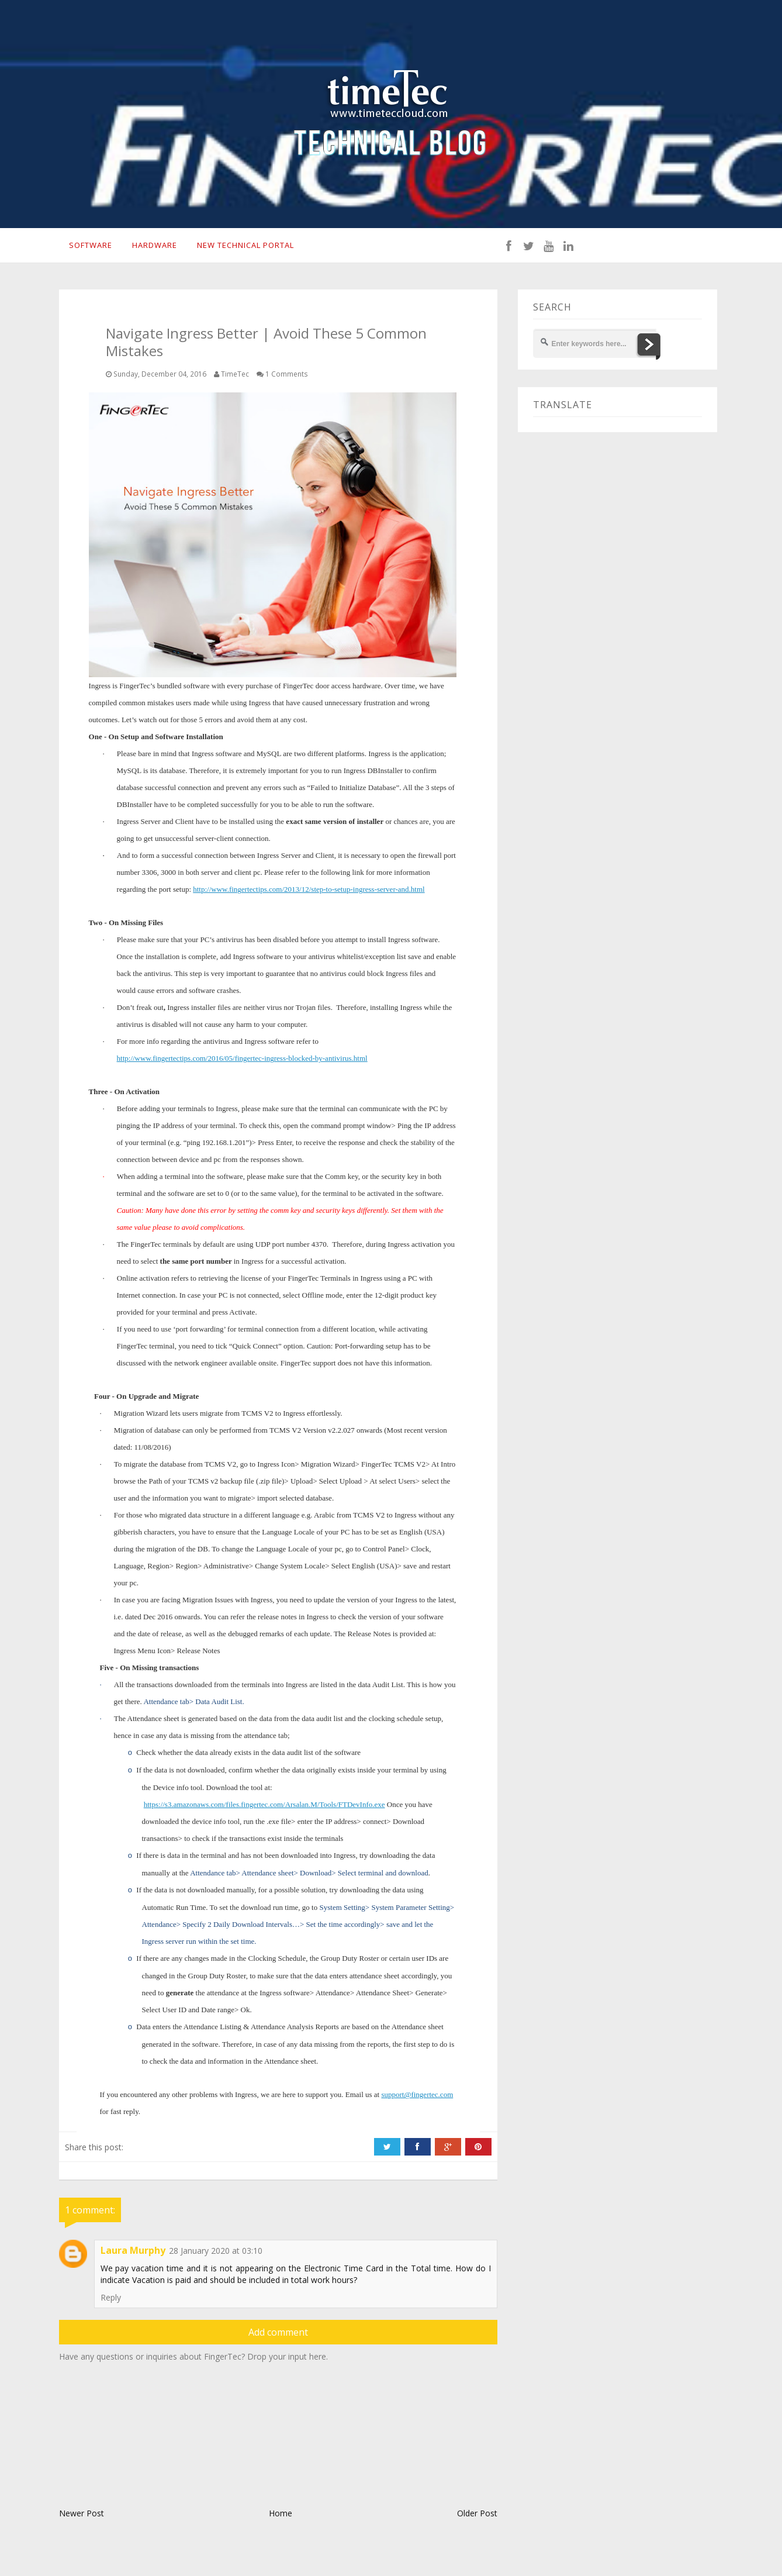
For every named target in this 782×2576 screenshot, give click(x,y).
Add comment (278, 2335)
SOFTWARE (87, 247)
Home (280, 2516)
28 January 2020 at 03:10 (215, 2254)
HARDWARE (153, 247)
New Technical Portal (249, 247)
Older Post (477, 2516)
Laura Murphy (133, 2253)
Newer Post (81, 2516)
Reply (111, 2300)
